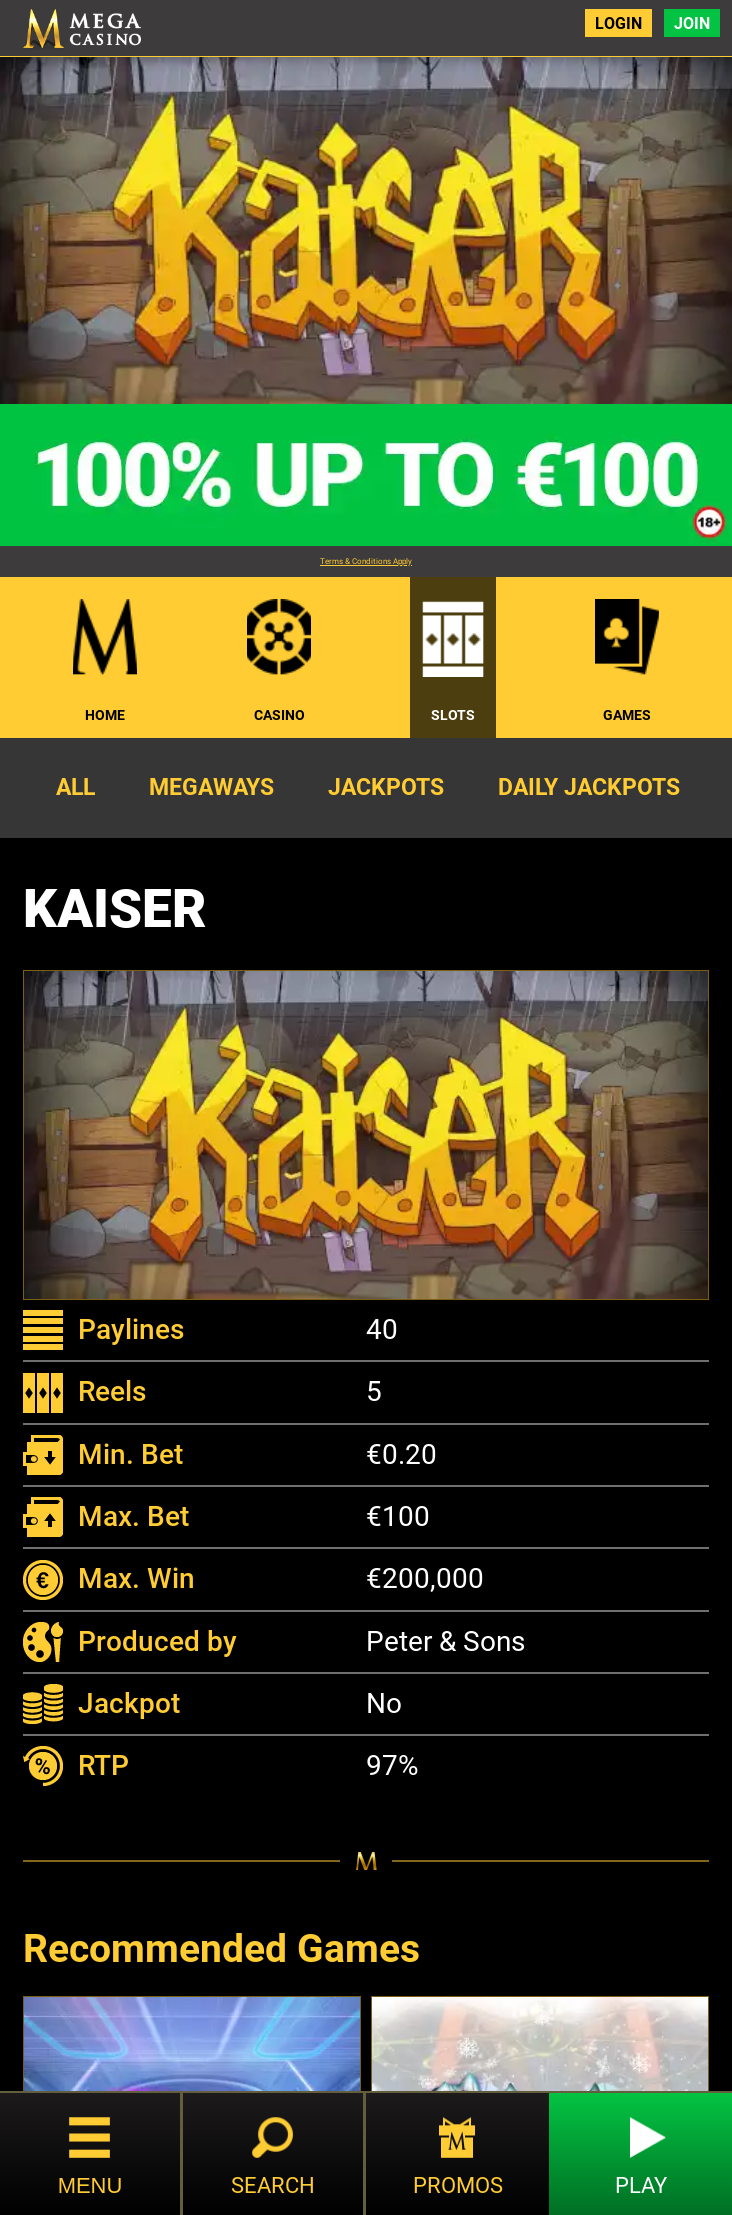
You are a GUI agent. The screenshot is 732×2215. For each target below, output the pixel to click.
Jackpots (386, 787)
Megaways (211, 787)
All (75, 787)
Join (692, 23)
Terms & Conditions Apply (366, 561)
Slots (453, 715)
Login (618, 23)
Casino (279, 715)
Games (627, 715)
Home (105, 715)
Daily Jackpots (589, 787)
